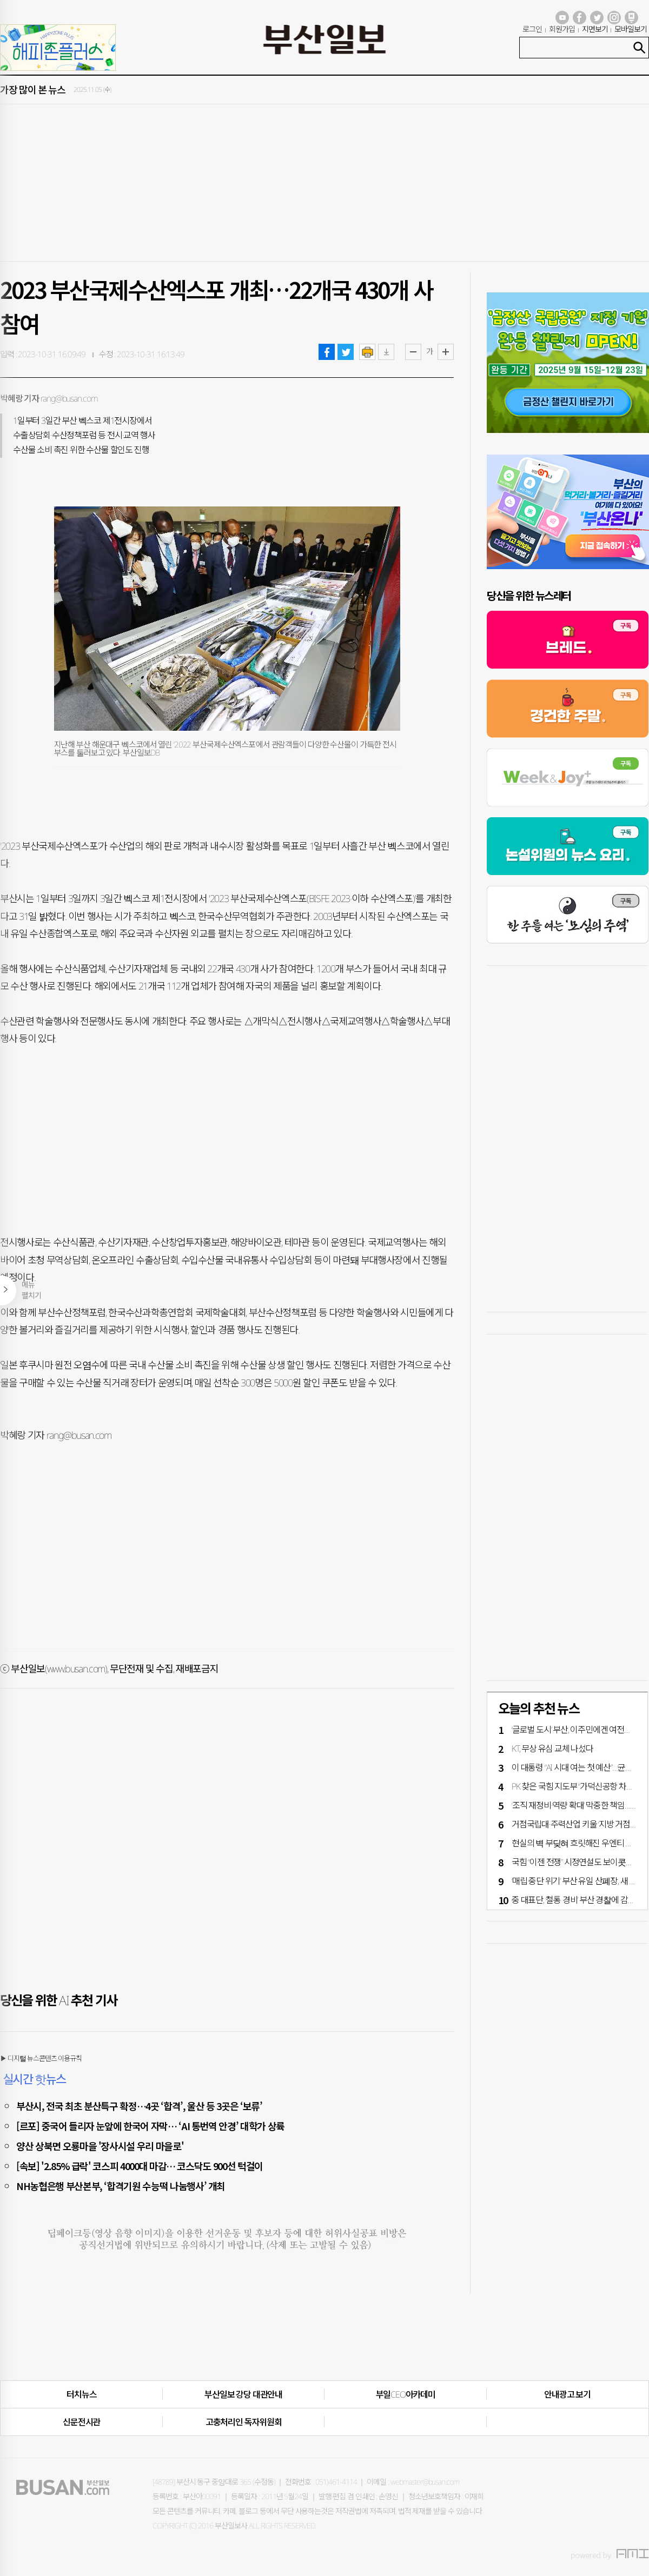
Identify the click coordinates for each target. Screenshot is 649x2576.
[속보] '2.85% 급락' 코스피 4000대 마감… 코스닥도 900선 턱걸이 (139, 2166)
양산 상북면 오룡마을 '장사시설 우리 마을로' (99, 2146)
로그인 (532, 29)
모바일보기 (630, 29)
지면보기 (595, 29)
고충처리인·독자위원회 (244, 2422)
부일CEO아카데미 (405, 2394)
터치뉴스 (81, 2394)
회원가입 (562, 29)
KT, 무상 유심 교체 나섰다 (552, 1748)
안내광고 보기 (567, 2394)
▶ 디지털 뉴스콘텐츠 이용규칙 (41, 2058)
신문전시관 (81, 2422)
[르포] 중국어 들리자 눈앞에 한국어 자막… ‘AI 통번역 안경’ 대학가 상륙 (150, 2126)
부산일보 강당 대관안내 (243, 2394)
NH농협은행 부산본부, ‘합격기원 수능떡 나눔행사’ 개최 (120, 2186)
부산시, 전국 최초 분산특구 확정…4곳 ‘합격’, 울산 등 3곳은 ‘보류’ (139, 2106)
